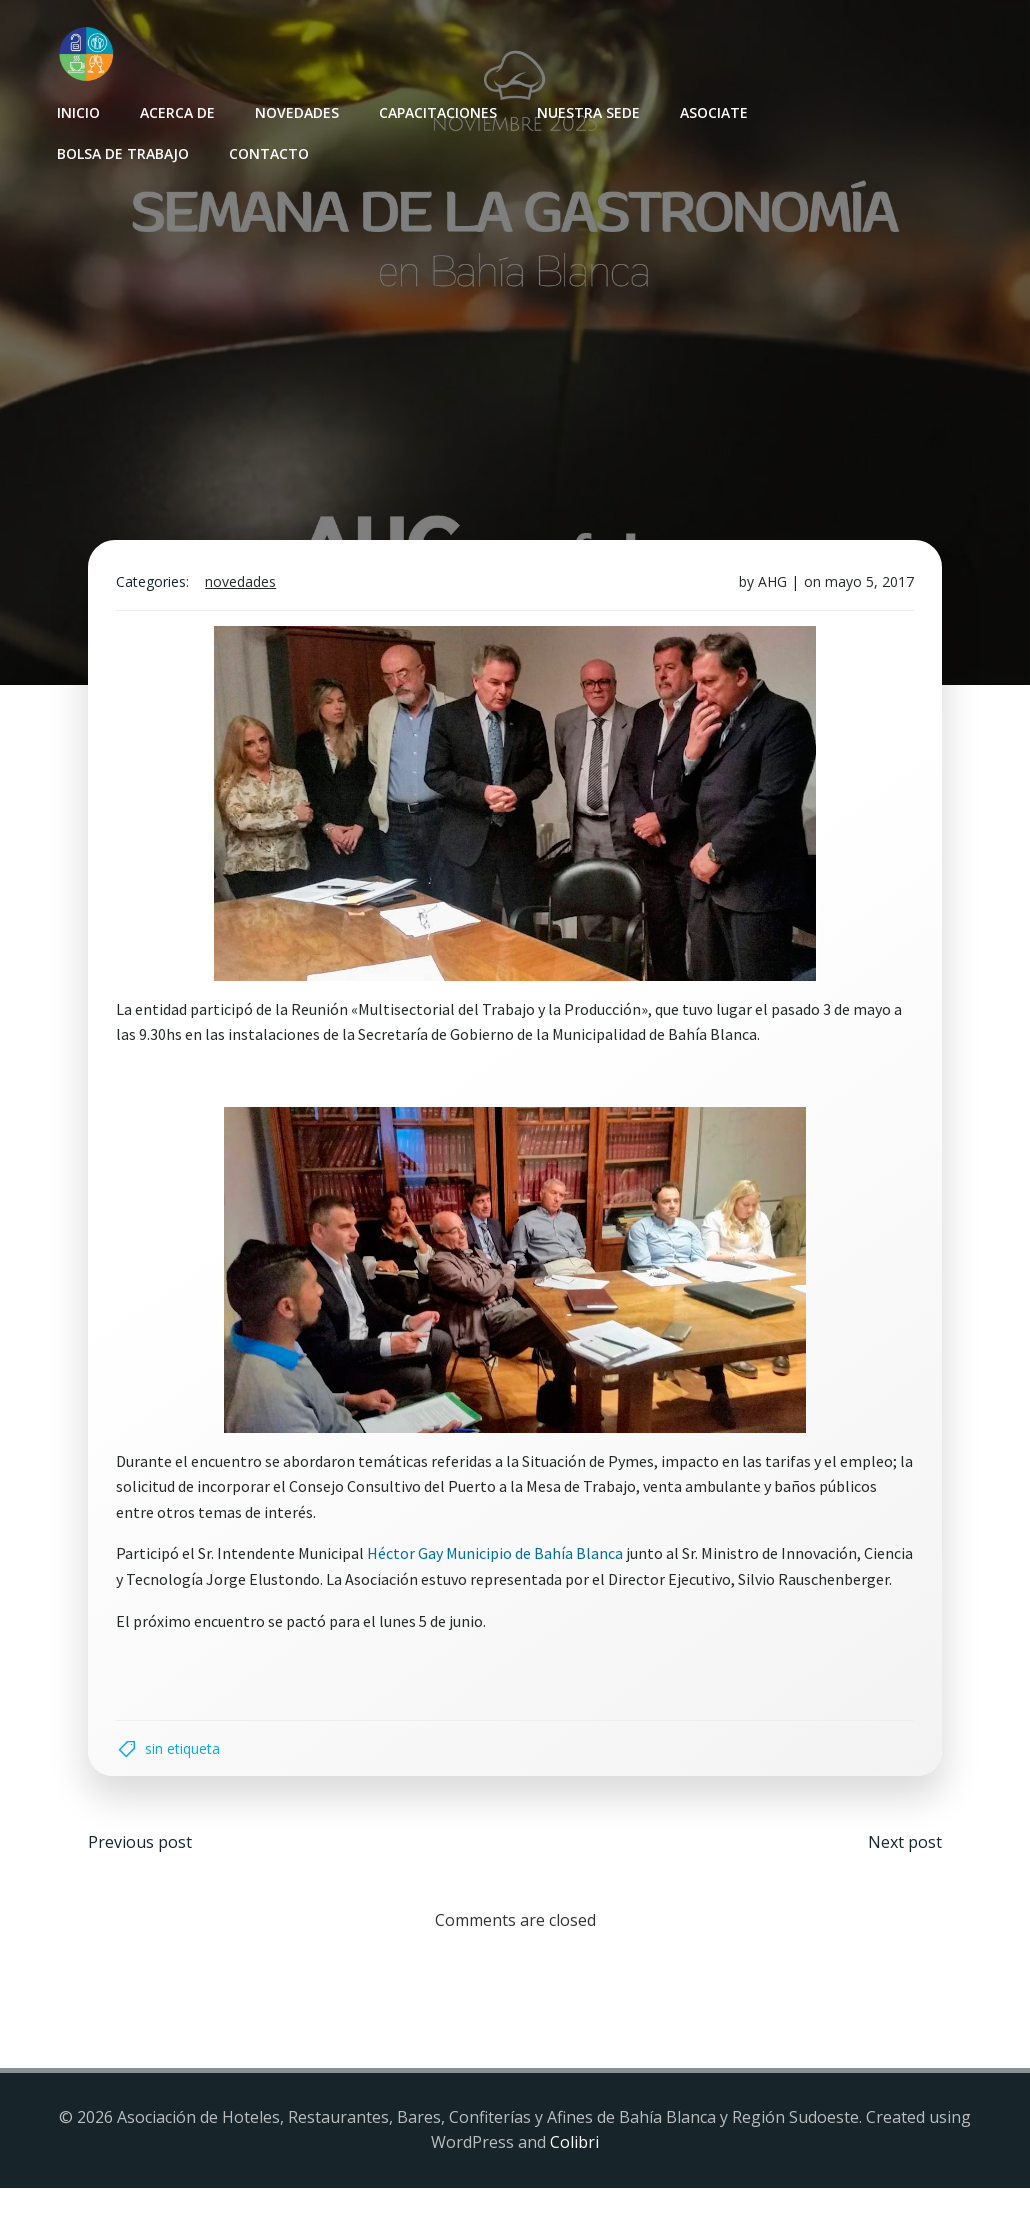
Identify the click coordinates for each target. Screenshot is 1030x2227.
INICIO (76, 110)
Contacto (267, 151)
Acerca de (175, 110)
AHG (768, 589)
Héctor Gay (409, 1561)
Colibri (574, 2182)
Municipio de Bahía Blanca (538, 1561)
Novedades (295, 110)
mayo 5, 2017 (865, 589)
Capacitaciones (436, 110)
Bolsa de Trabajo (121, 151)
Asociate (712, 110)
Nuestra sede (586, 110)
